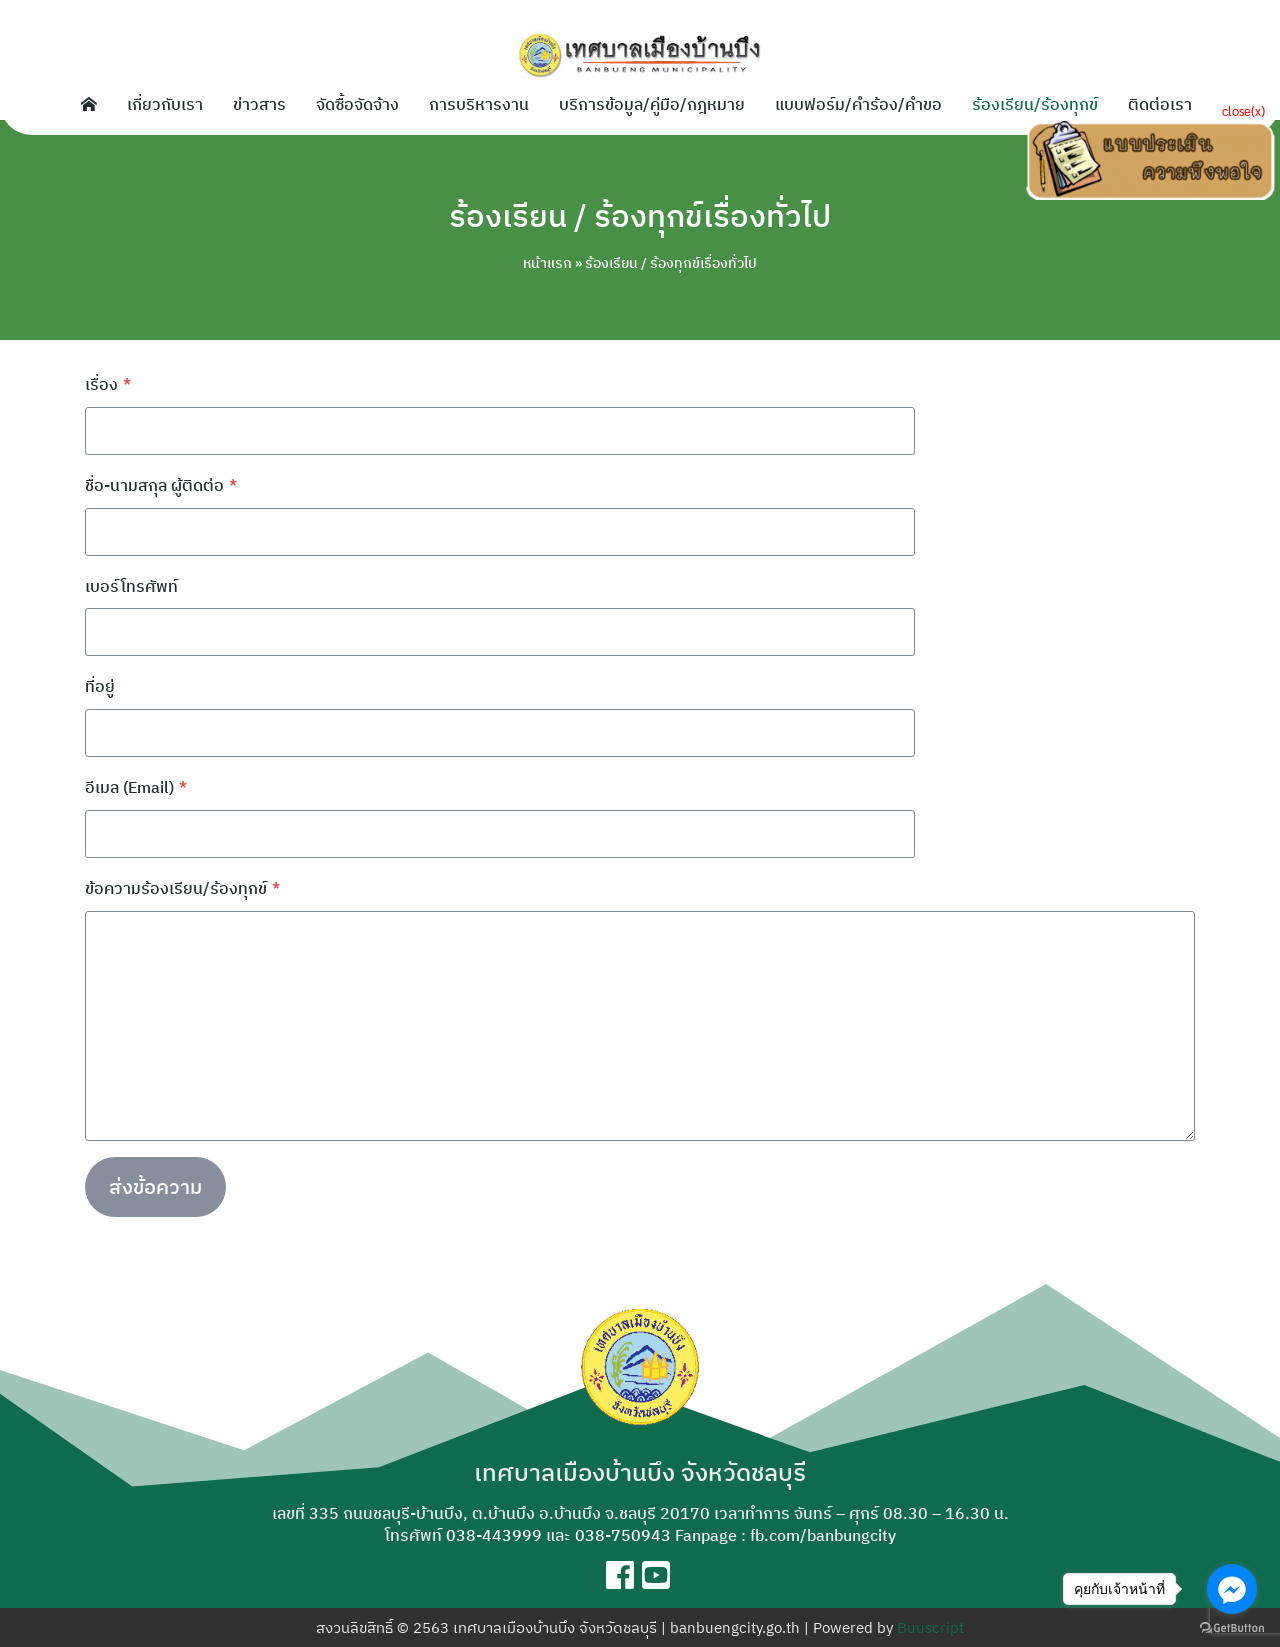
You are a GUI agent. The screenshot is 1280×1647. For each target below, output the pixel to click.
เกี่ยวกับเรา (165, 104)
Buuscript (930, 1627)
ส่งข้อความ (155, 1186)
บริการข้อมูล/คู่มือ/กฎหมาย (652, 104)
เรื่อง (108, 384)
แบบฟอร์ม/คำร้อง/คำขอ (858, 104)
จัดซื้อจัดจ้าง (357, 104)
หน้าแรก (547, 263)
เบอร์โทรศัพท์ (131, 586)
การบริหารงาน (479, 104)
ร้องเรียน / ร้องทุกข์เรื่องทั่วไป (640, 216)
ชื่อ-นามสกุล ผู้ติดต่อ (161, 485)
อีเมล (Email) (136, 787)
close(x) (1243, 110)
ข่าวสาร (259, 104)
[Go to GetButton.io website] (1232, 1627)
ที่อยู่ (100, 686)
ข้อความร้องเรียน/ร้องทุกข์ (182, 888)
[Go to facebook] (1232, 1589)
